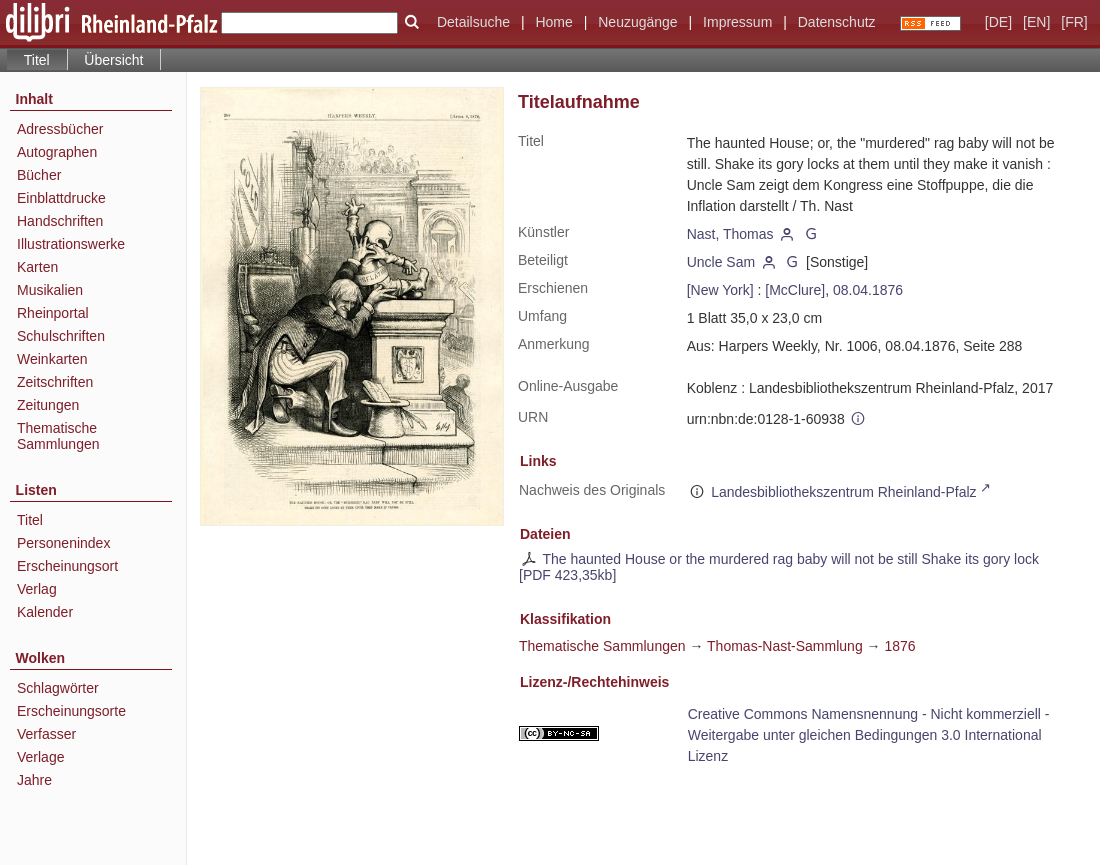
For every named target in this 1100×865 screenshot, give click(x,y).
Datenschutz (837, 22)
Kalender (45, 612)
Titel (30, 520)
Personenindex (63, 543)
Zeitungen (48, 405)
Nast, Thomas (730, 234)
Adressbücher (60, 129)
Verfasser (46, 734)
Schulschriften (61, 336)
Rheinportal (53, 313)
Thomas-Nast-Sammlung (785, 646)
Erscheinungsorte (71, 711)
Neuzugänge (637, 22)
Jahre (34, 780)
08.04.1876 (868, 290)
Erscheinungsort (67, 566)
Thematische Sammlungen (58, 436)
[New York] (720, 290)
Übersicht (113, 60)
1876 (899, 646)
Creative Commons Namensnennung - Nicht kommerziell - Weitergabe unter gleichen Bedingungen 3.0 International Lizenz (869, 735)
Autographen (57, 152)
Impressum (737, 22)
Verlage (40, 757)
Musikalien (50, 290)
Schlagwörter (58, 688)
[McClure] (795, 290)
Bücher (39, 175)
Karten (37, 267)
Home (553, 22)
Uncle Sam (721, 262)
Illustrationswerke (71, 244)
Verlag (37, 589)
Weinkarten (52, 359)
